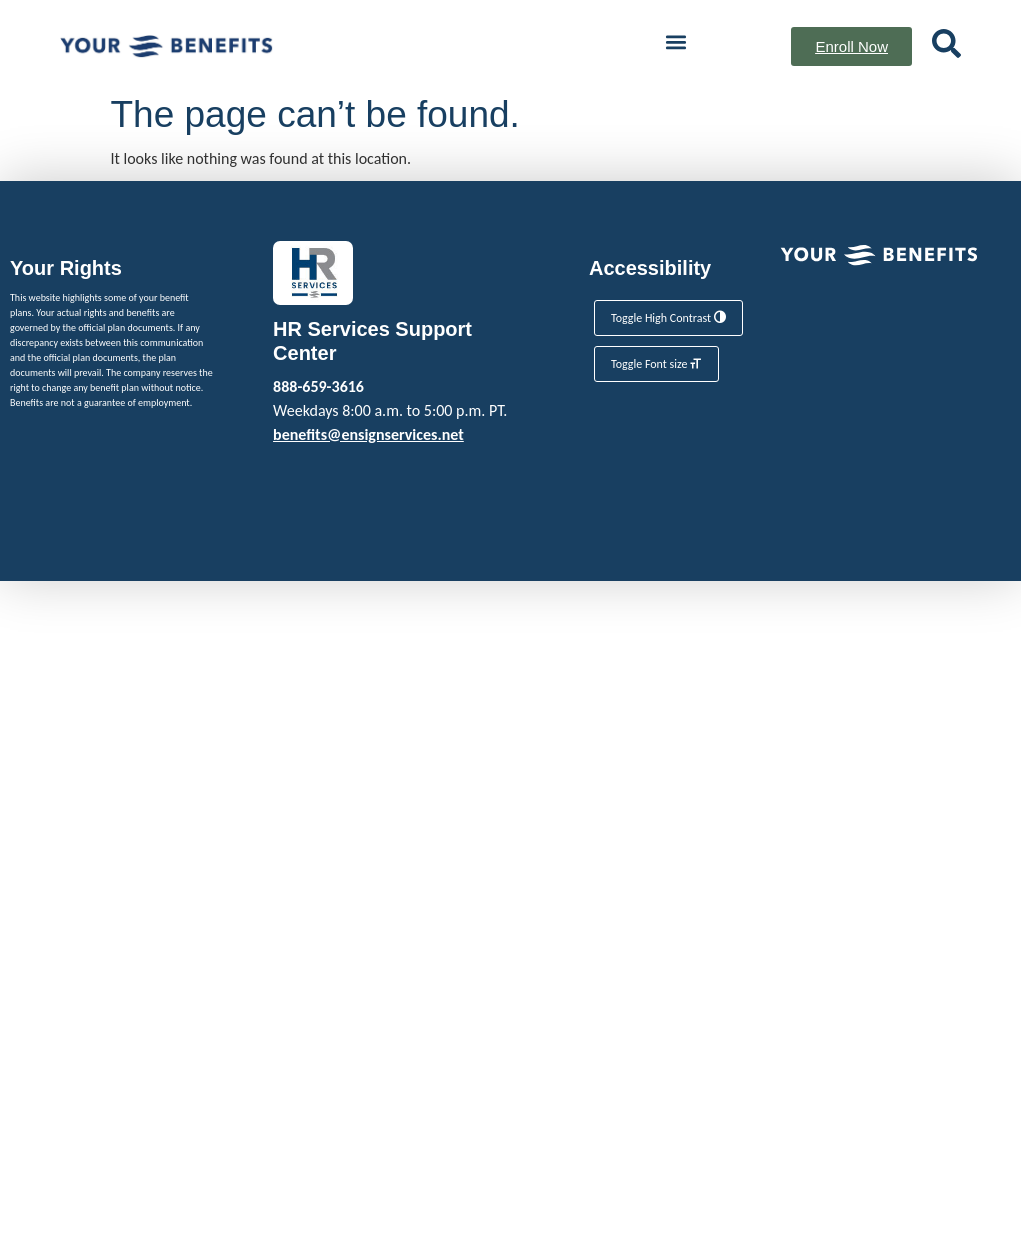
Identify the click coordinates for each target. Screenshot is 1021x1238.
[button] (675, 41)
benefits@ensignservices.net (368, 434)
